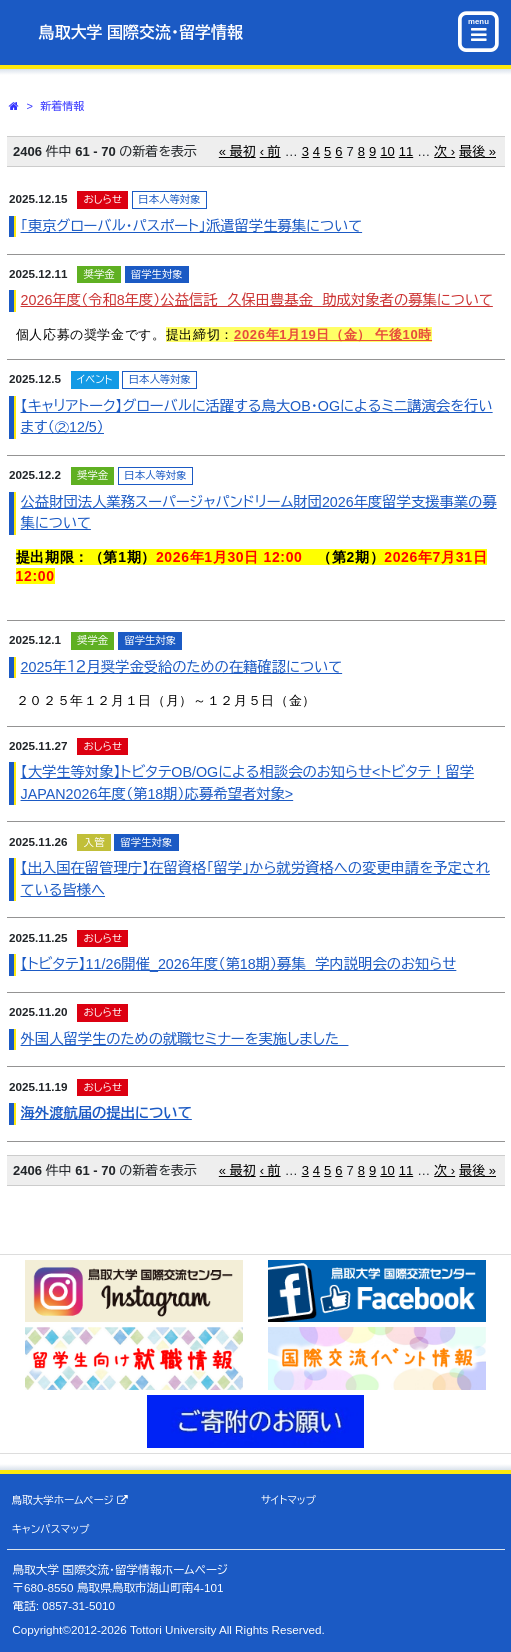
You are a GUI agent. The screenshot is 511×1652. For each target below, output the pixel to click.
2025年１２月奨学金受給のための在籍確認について (182, 667)
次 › (444, 151)
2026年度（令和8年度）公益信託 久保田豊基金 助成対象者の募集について (257, 300)
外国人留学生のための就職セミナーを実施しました (185, 1039)
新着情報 (63, 106)
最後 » (477, 151)
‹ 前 (270, 151)
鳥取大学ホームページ (70, 1500)
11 (406, 151)
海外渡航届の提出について (106, 1113)
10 (387, 151)
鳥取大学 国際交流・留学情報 (141, 32)
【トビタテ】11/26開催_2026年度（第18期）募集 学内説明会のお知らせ (239, 964)
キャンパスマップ (51, 1529)
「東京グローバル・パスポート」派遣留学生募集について (192, 226)
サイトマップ (288, 1500)
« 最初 (237, 151)
